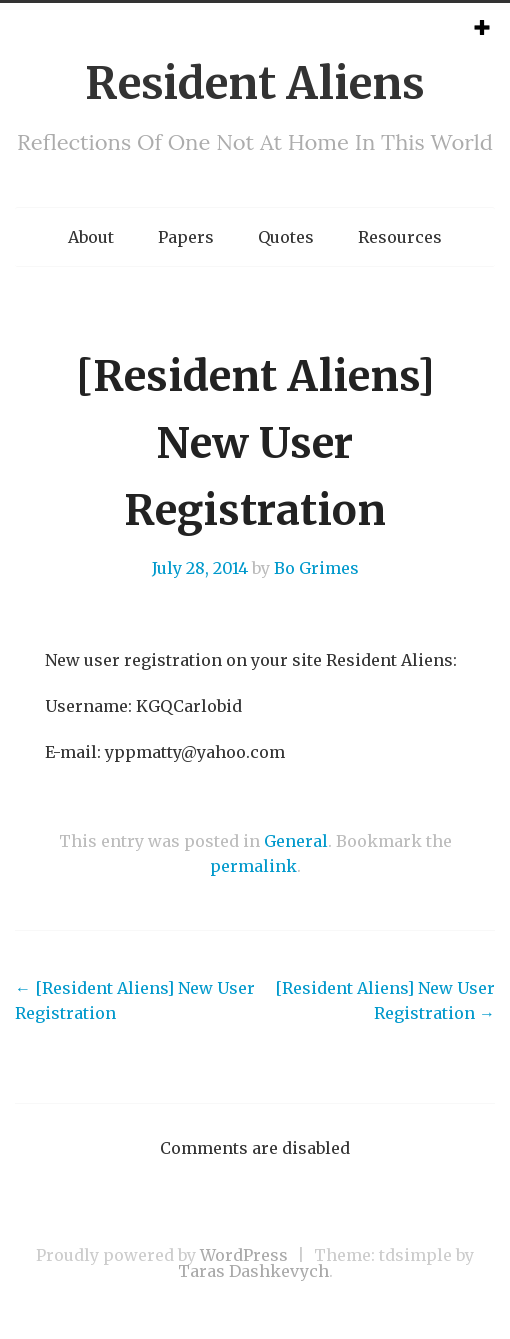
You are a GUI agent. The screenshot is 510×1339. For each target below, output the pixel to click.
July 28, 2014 (200, 568)
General (296, 841)
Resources (400, 237)
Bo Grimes (316, 568)
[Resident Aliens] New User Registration (135, 1001)
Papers (186, 237)
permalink (253, 866)
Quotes (286, 237)
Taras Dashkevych (253, 1271)
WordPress (244, 1255)
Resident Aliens (255, 83)
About (91, 237)
